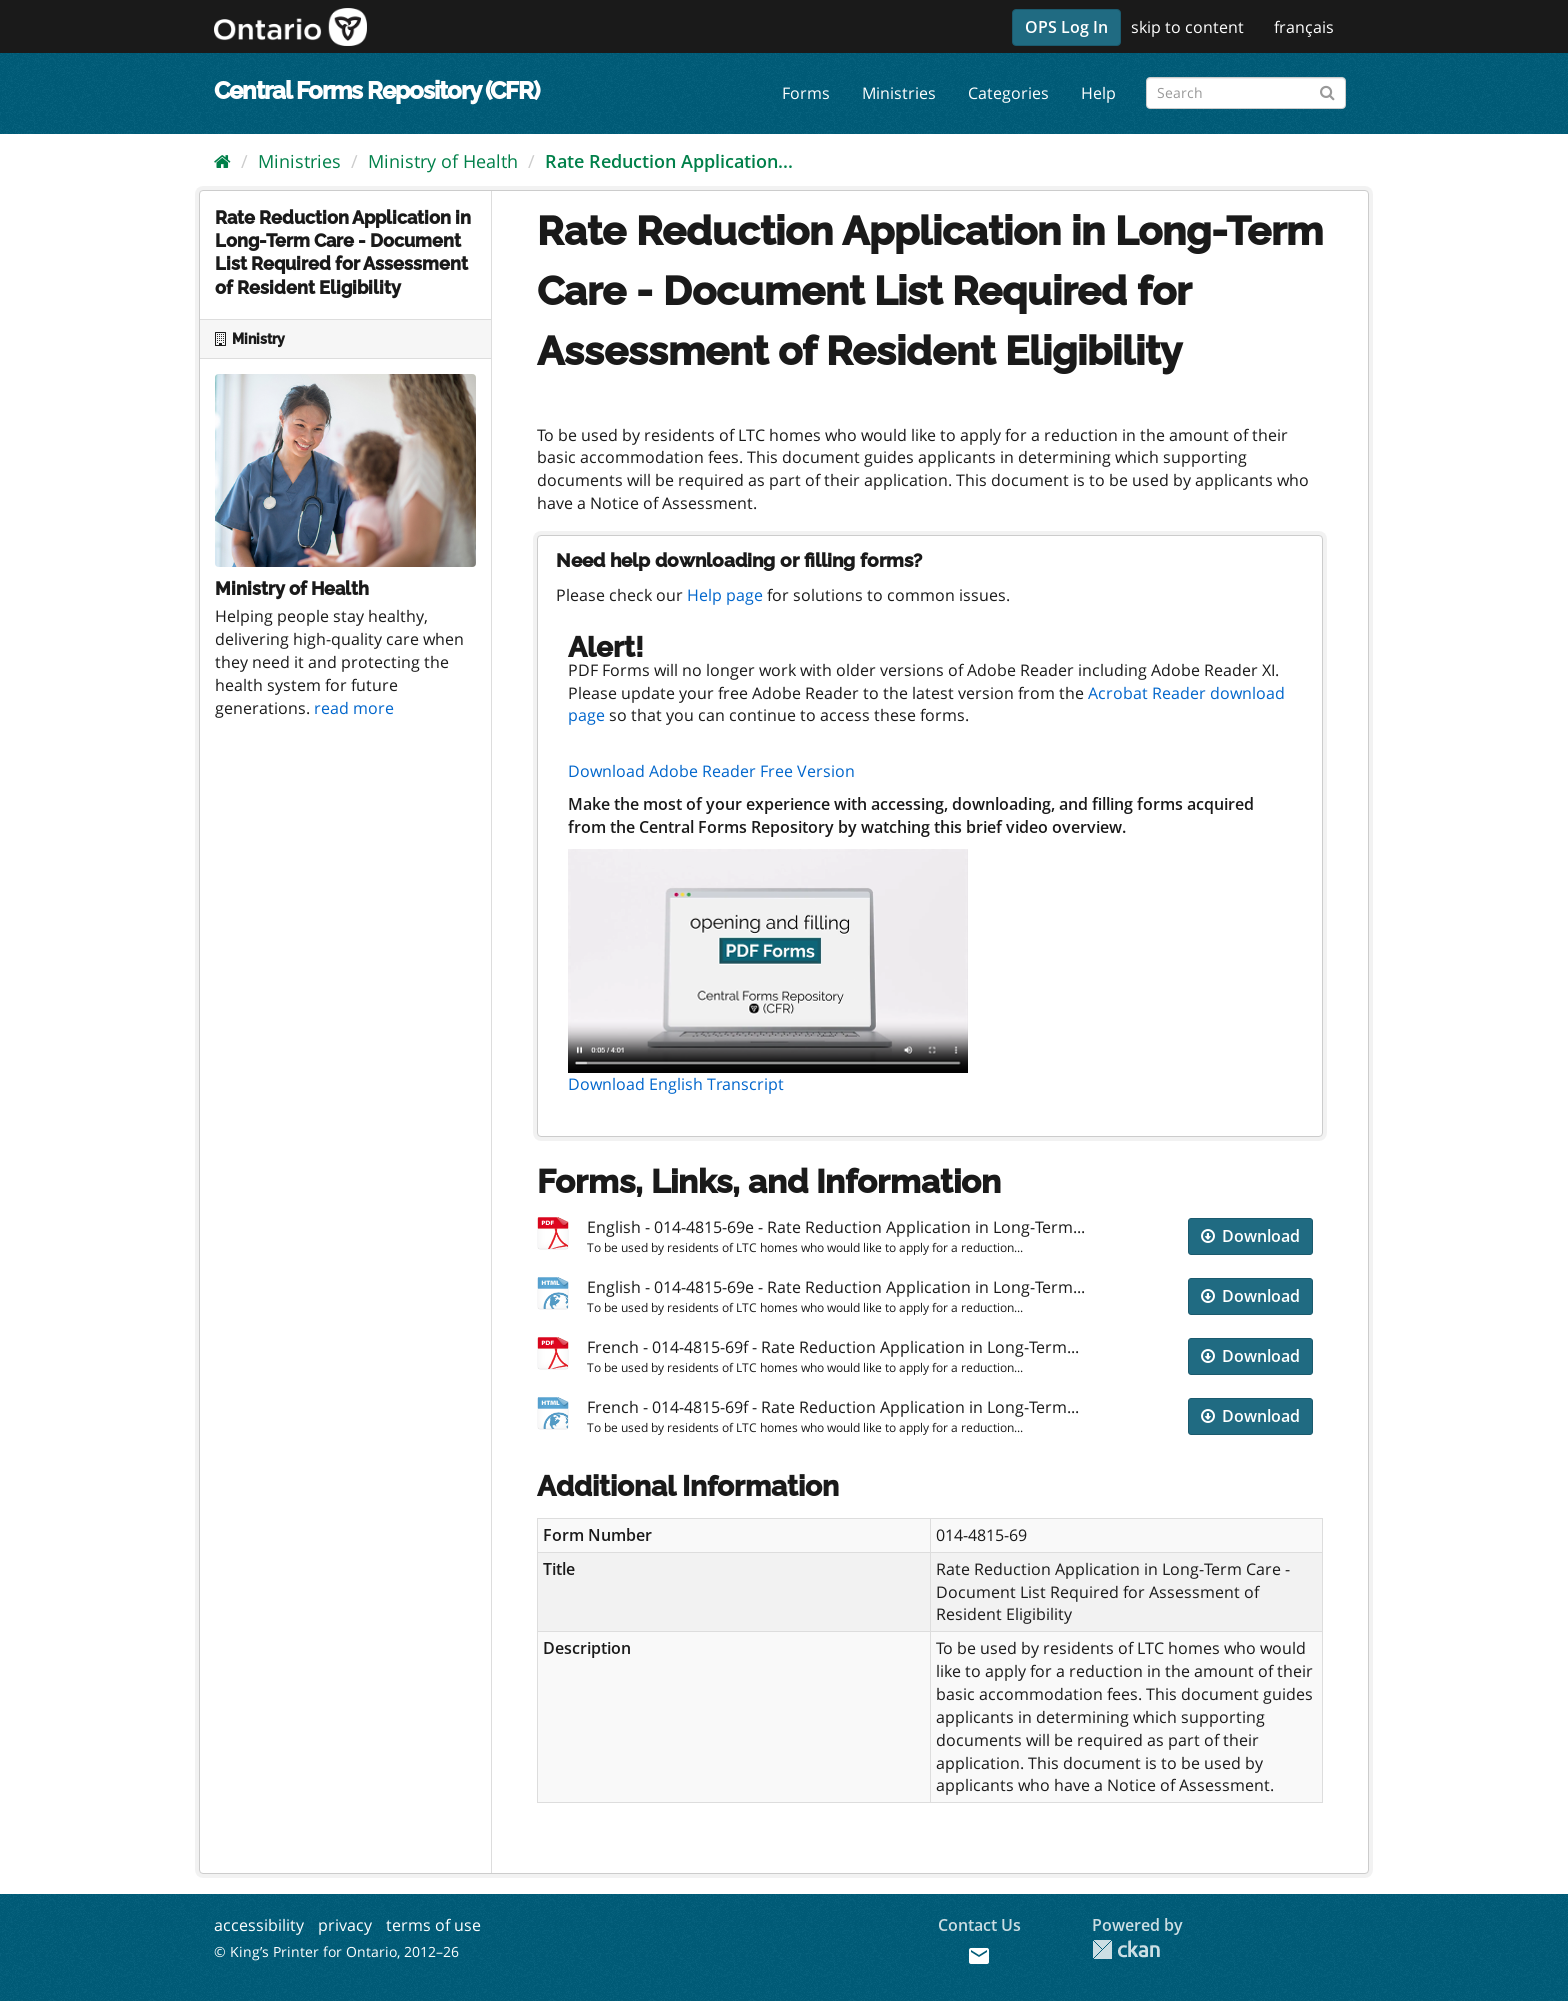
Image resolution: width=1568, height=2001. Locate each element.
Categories (1008, 93)
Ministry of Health (443, 161)
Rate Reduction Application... (669, 161)
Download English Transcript (676, 1084)
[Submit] (1327, 89)
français (1304, 27)
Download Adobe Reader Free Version (711, 771)
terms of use (433, 1925)
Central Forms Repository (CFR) (376, 90)
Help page (725, 595)
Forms (806, 93)
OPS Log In (1066, 27)
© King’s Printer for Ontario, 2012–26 (336, 1951)
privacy (345, 1925)
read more (354, 708)
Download (1250, 1236)
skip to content (1187, 27)
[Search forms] (1246, 93)
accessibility (259, 1925)
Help (1098, 93)
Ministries (899, 93)
